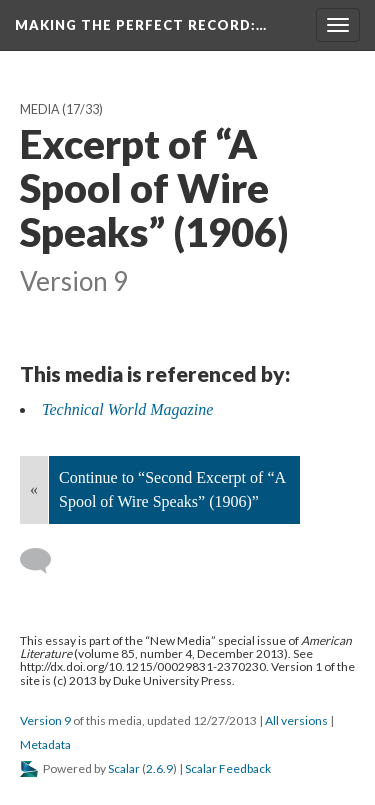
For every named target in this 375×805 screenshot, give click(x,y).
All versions (296, 720)
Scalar (124, 768)
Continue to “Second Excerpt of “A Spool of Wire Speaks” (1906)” (172, 489)
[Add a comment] (44, 561)
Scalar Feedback (228, 768)
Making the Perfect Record (141, 25)
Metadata (45, 744)
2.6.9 (159, 768)
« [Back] (34, 489)
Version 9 (45, 720)
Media (40, 109)
